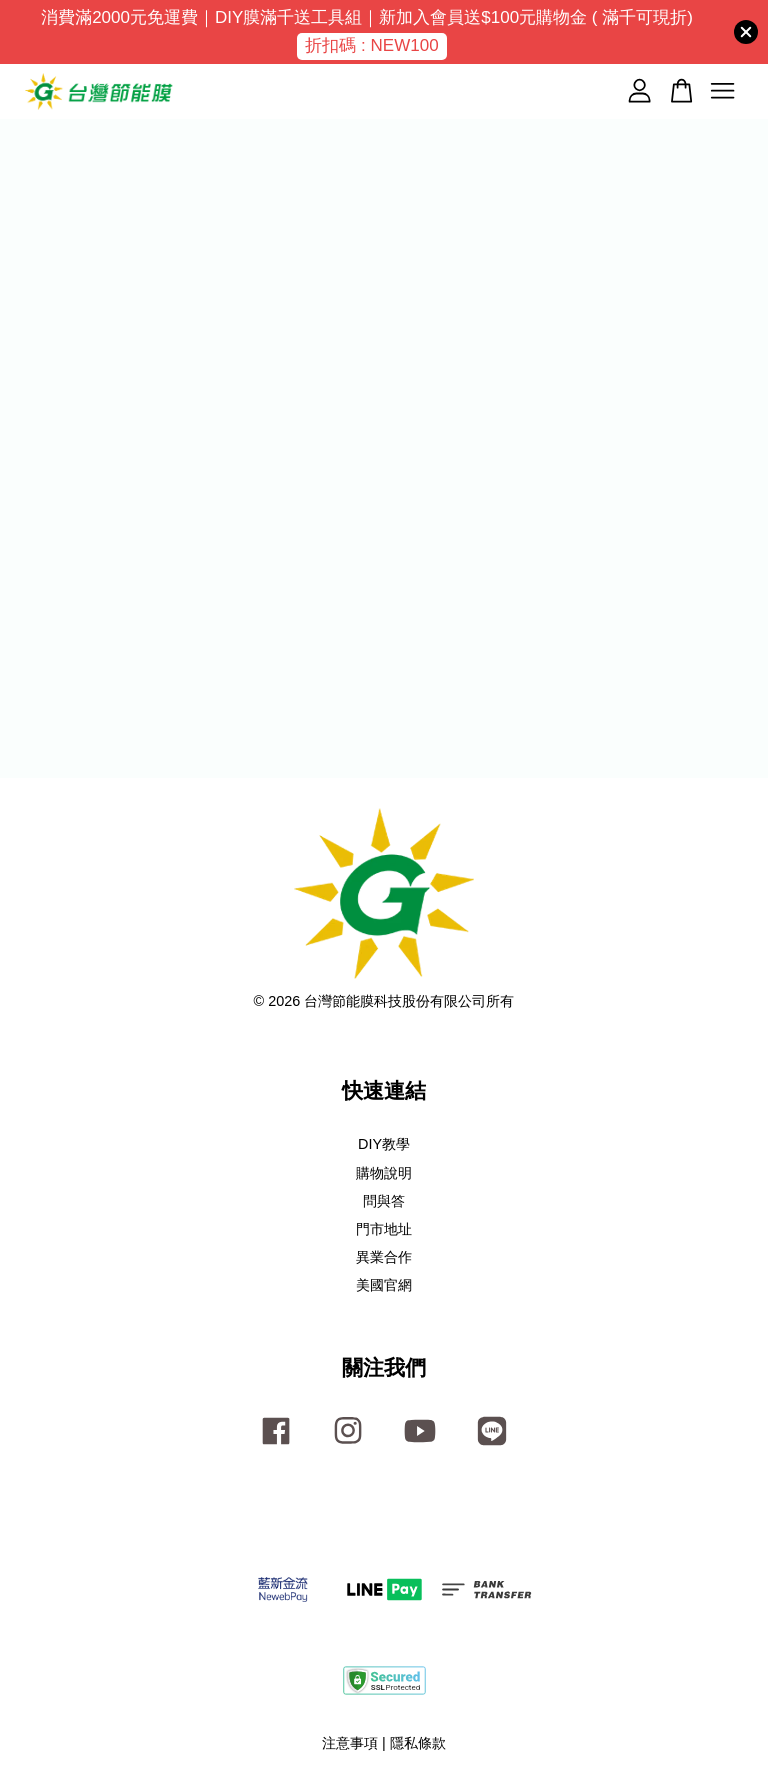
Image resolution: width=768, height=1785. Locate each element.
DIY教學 (384, 1144)
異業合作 (384, 1257)
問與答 (384, 1201)
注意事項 (350, 1743)
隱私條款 (418, 1743)
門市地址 (384, 1229)
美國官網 (384, 1285)
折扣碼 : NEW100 (371, 45)
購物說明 (384, 1173)
